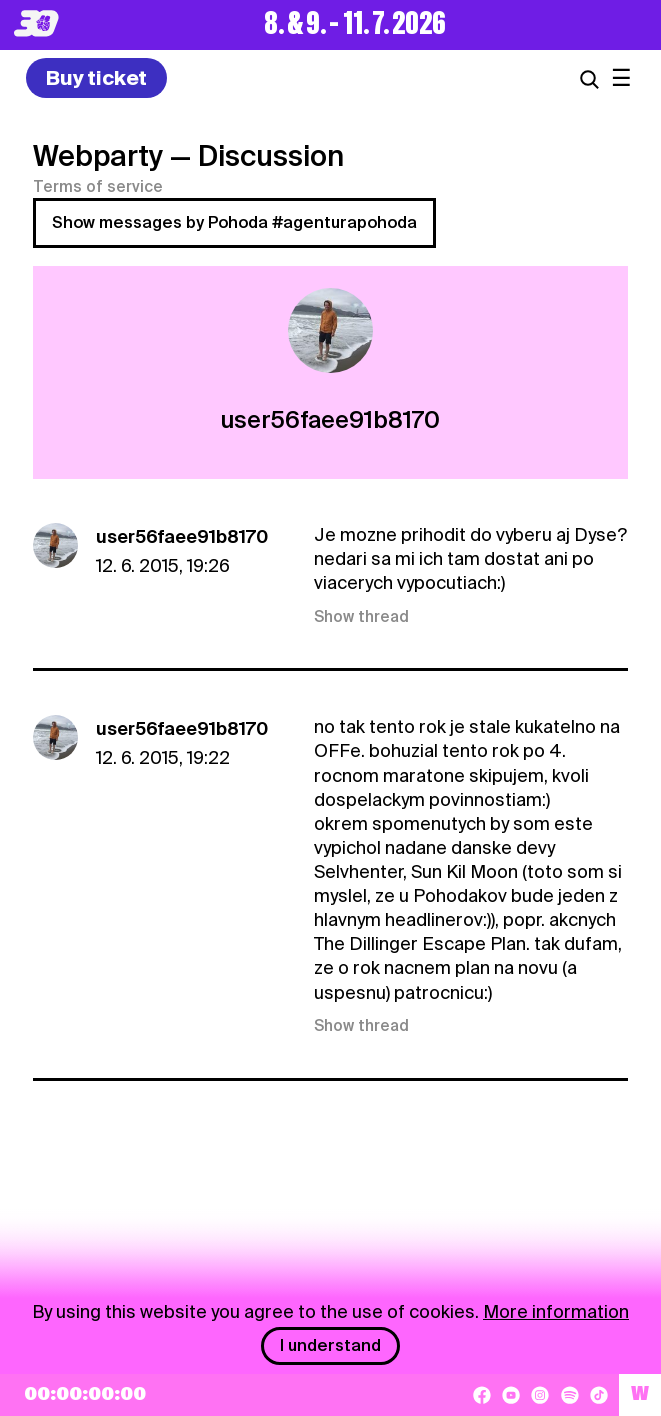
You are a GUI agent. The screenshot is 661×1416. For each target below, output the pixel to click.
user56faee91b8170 (182, 536)
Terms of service (98, 187)
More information (556, 1311)
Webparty (98, 156)
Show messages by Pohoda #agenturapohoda (234, 222)
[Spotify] (570, 1395)
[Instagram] (540, 1395)
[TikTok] (599, 1395)
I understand (330, 1345)
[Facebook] (482, 1395)
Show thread (361, 617)
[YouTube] (511, 1395)
